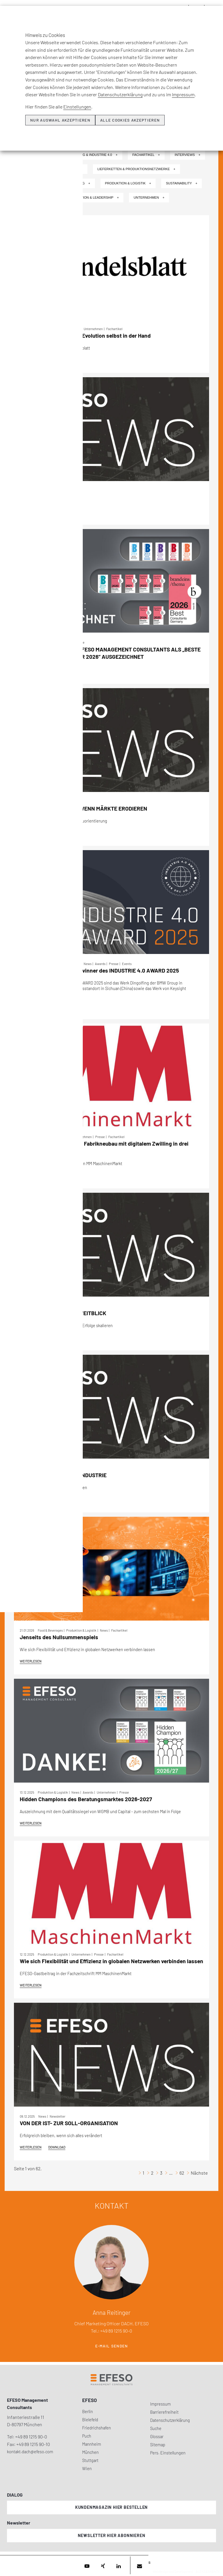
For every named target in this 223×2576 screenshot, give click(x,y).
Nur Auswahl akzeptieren (60, 120)
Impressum (183, 94)
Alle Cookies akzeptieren (130, 120)
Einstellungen (77, 106)
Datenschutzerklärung (120, 94)
